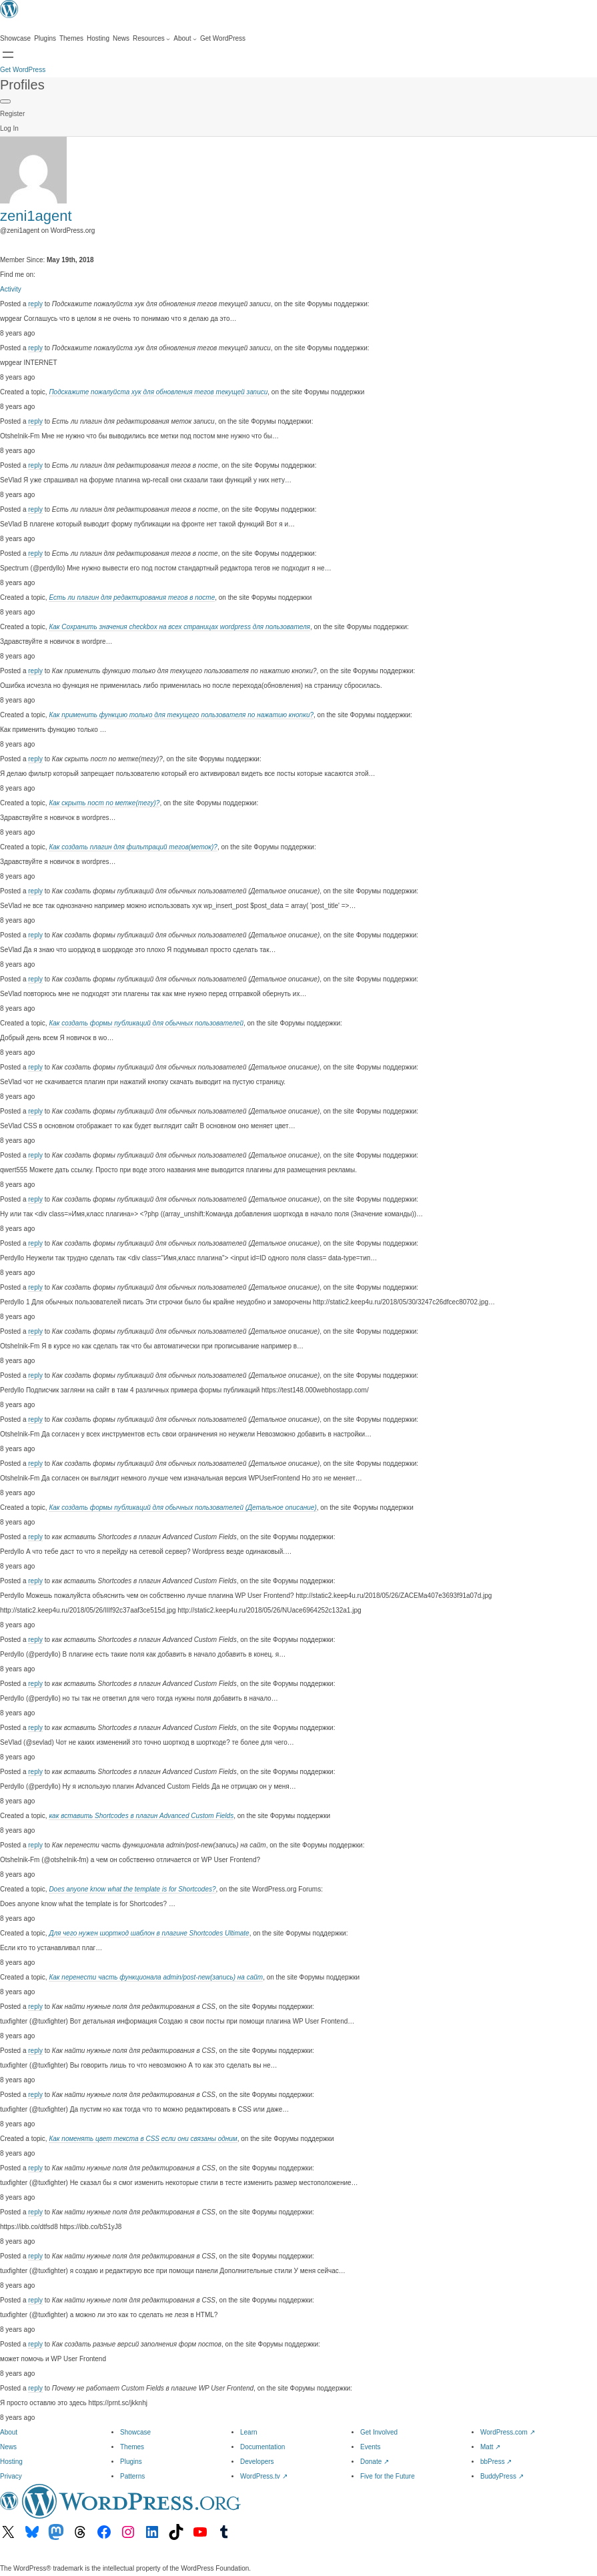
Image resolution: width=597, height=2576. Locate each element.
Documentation (262, 2447)
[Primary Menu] (5, 101)
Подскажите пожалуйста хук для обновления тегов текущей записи (158, 392)
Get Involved (379, 2432)
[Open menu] (8, 55)
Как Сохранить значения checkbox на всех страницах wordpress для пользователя (179, 626)
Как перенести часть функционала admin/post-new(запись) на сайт (156, 1977)
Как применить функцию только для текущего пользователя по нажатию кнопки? (181, 715)
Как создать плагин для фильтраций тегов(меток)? (133, 847)
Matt (490, 2447)
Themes (132, 2447)
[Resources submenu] (151, 39)
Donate (374, 2461)
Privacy (11, 2476)
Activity (10, 289)
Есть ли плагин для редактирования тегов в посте (132, 597)
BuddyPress (502, 2476)
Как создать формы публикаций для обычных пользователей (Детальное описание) (182, 1507)
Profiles (22, 84)
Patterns (132, 2476)
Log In (9, 128)
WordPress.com (507, 2432)
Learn (248, 2432)
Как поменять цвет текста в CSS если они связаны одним (143, 2138)
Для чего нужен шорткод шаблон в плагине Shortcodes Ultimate (149, 1933)
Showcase (135, 2432)
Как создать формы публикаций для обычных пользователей (146, 1023)
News (8, 2447)
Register (12, 113)
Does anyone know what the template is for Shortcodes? (132, 1889)
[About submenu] (185, 39)
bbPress (496, 2461)
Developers (257, 2461)
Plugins (131, 2461)
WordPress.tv (263, 2476)
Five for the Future (387, 2476)
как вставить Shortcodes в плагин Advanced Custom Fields (141, 1815)
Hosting (11, 2461)
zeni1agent (36, 215)
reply (35, 304)
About (8, 2432)
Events (370, 2447)
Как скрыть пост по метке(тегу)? (104, 803)
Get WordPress (22, 69)
